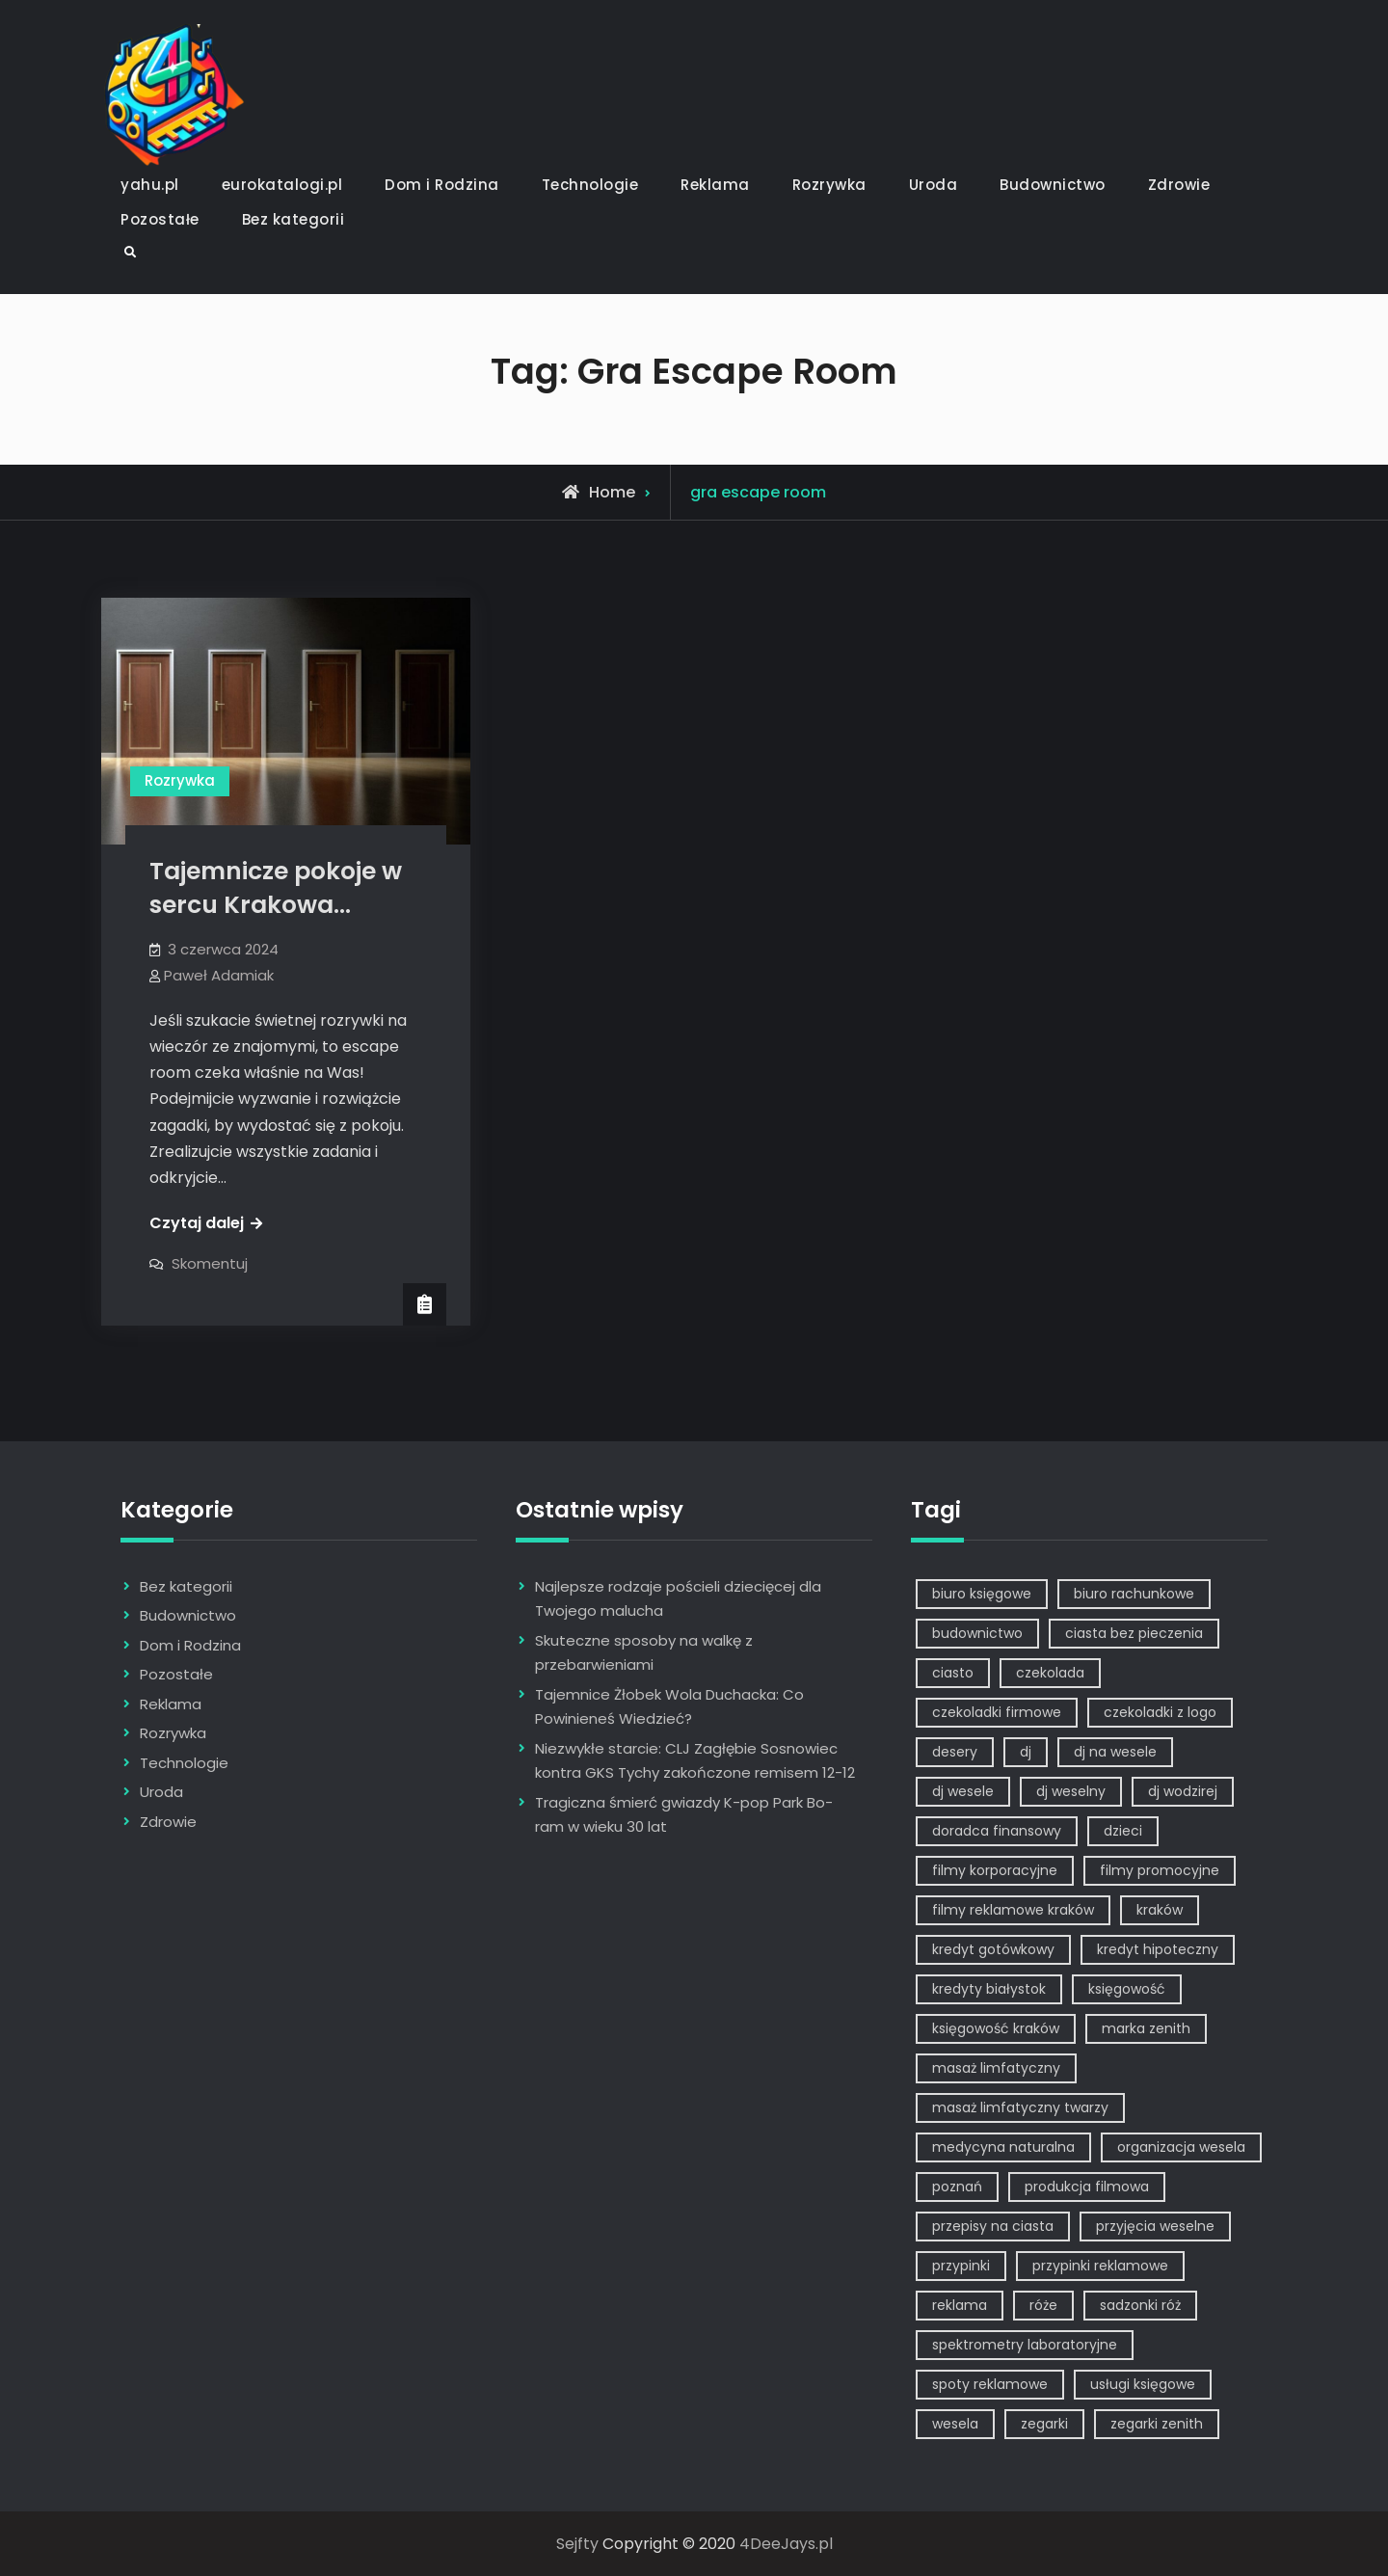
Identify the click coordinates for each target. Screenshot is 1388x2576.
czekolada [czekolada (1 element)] (1050, 1672)
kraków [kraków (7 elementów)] (1159, 1909)
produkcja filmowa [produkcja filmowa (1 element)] (1087, 2186)
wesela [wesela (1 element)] (955, 2423)
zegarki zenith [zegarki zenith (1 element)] (1156, 2423)
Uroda (933, 184)
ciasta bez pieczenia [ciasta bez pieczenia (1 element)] (1134, 1633)
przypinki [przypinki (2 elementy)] (961, 2265)
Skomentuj (210, 1263)
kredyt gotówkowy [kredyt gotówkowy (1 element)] (993, 1949)
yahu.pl (149, 184)
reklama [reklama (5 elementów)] (959, 2305)
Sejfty (577, 2544)
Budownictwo (1053, 184)
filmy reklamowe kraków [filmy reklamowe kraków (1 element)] (1013, 1909)
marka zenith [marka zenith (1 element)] (1146, 2028)
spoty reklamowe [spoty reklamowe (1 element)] (990, 2384)
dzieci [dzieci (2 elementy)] (1123, 1830)
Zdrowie (1179, 184)
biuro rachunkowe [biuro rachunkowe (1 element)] (1134, 1593)
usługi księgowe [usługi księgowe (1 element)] (1142, 2384)
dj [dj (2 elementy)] (1025, 1751)
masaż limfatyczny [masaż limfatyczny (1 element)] (996, 2068)
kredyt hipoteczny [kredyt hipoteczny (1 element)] (1157, 1949)
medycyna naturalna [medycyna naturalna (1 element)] (1003, 2147)
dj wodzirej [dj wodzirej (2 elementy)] (1182, 1791)
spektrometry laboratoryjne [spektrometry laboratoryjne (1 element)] (1024, 2344)
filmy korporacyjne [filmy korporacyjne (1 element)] (994, 1870)
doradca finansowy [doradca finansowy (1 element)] (996, 1830)
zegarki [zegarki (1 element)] (1044, 2423)
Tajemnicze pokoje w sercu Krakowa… (275, 888)
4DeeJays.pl (786, 2544)
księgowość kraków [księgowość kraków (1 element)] (995, 2028)
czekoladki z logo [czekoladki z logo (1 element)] (1160, 1712)
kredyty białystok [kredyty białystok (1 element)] (989, 1989)
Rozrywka (829, 184)
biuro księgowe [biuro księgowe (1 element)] (981, 1593)
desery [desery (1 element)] (954, 1751)
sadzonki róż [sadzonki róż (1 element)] (1140, 2305)
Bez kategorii (293, 219)
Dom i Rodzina (442, 184)
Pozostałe (160, 219)
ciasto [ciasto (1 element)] (953, 1672)
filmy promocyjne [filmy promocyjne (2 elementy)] (1159, 1870)
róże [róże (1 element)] (1043, 2305)
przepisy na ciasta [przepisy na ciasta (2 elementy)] (993, 2226)
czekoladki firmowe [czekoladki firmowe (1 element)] (996, 1712)
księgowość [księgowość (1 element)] (1126, 1989)
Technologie (590, 184)
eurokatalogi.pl (282, 184)
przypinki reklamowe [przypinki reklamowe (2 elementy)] (1100, 2265)
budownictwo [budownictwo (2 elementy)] (977, 1633)
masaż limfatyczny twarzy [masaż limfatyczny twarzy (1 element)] (1020, 2107)
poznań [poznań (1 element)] (957, 2186)
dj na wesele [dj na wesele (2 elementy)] (1115, 1751)
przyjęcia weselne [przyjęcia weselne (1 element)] (1155, 2226)
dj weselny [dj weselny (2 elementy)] (1071, 1791)
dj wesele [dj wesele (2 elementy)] (963, 1791)
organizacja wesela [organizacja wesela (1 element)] (1181, 2147)
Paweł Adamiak (219, 975)
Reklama (715, 184)
